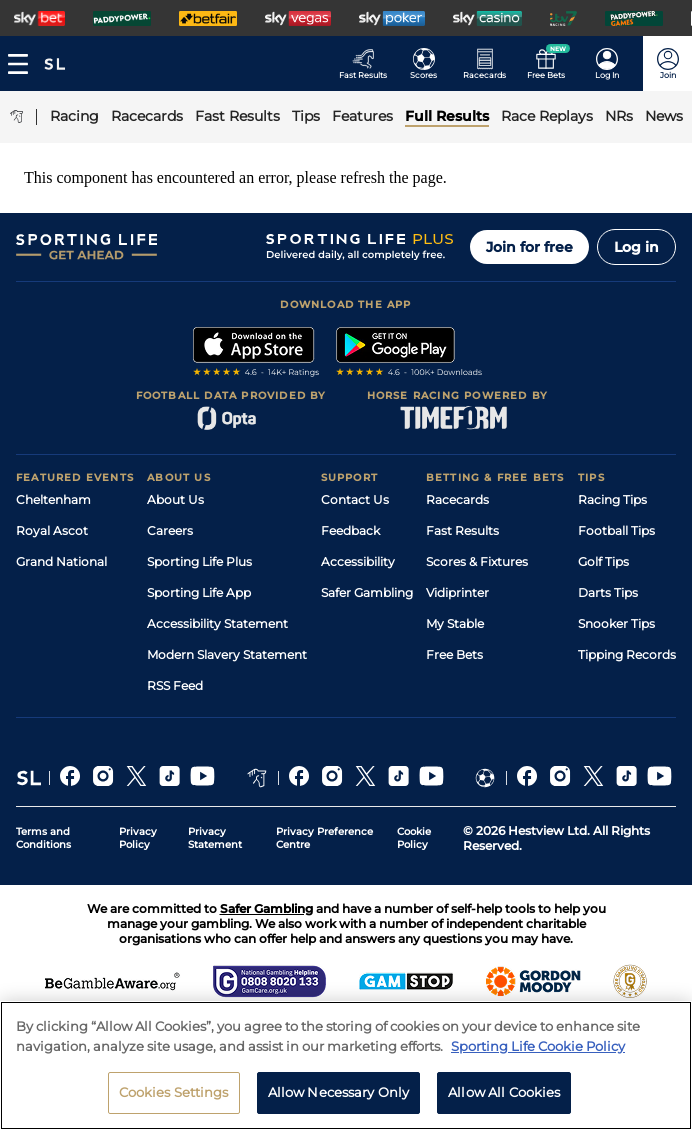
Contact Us (355, 499)
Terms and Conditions (43, 838)
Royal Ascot (52, 530)
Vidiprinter (457, 592)
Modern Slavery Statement (227, 654)
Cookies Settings (174, 1105)
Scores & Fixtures (477, 561)
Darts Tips (608, 592)
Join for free (529, 247)
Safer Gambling (367, 592)
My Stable (455, 623)
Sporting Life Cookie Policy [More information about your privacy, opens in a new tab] (538, 1059)
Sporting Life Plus (199, 561)
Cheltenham (53, 499)
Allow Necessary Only (339, 1105)
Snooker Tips (616, 623)
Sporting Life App (199, 592)
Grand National (61, 561)
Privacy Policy (138, 838)
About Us (175, 499)
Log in (636, 247)
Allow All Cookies (504, 1105)
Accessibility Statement (217, 623)
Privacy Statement (215, 838)
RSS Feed (175, 685)
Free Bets (454, 654)
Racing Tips (612, 499)
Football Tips (616, 530)
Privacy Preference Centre (324, 838)
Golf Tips (603, 561)
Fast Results (462, 530)
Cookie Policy (414, 838)
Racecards (457, 499)
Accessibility (358, 561)
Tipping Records (627, 654)
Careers (170, 530)
